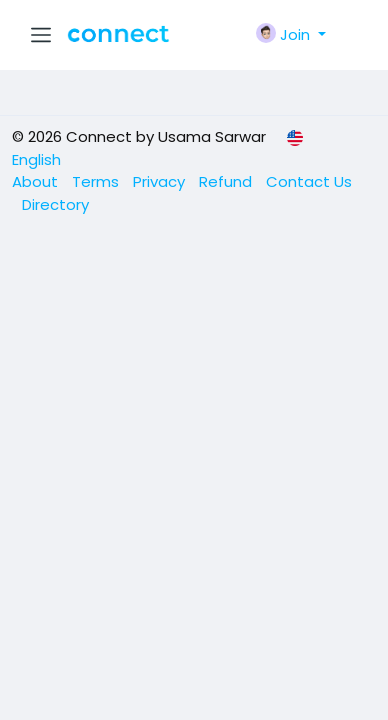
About (37, 181)
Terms (97, 181)
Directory (55, 204)
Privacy (161, 181)
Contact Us (309, 181)
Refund (227, 181)
